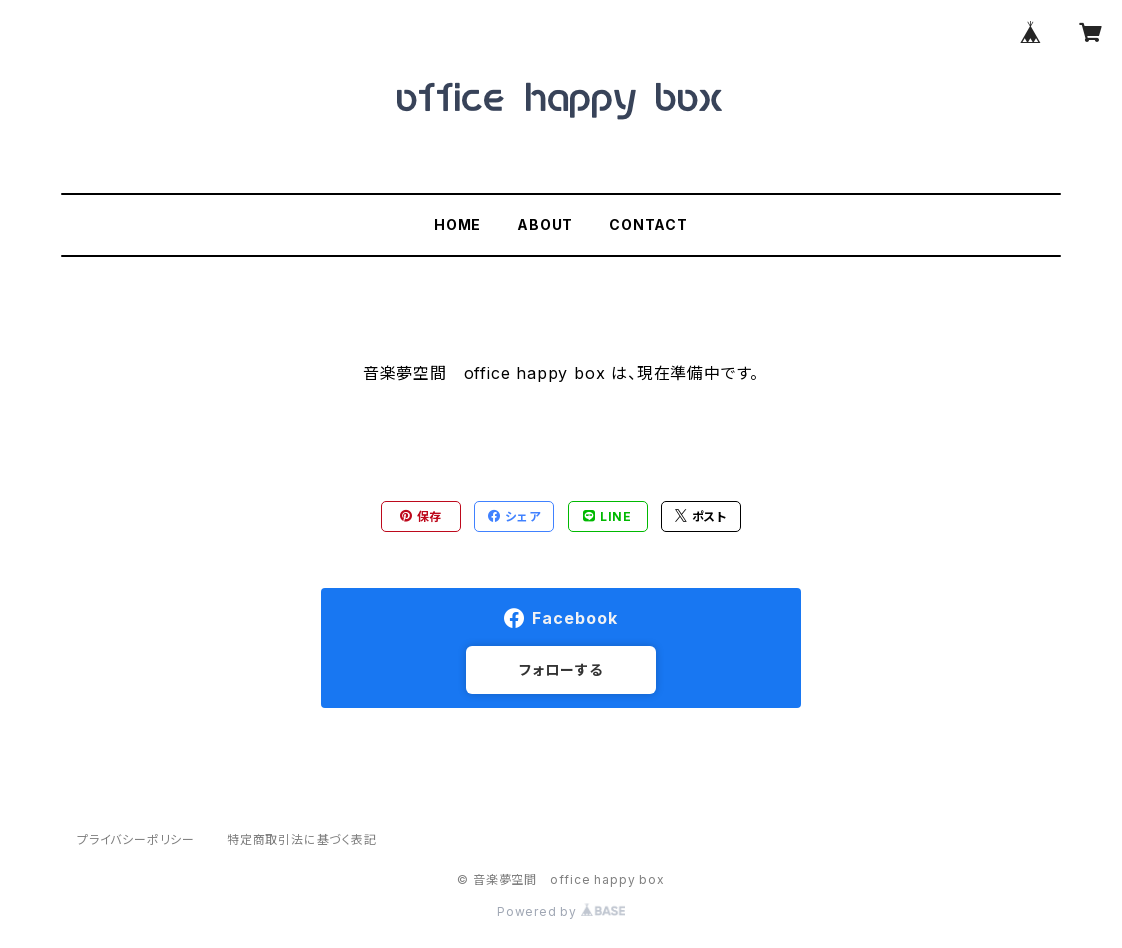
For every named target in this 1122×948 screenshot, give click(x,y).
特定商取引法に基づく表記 (302, 839)
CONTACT (648, 224)
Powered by (561, 911)
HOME (457, 224)
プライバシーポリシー (136, 839)
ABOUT (545, 224)
